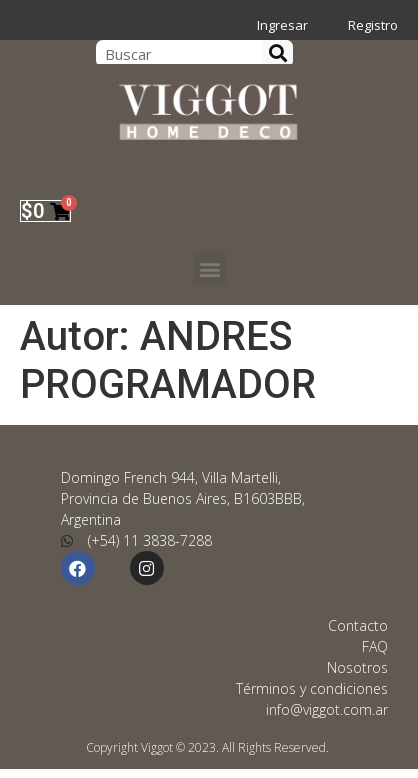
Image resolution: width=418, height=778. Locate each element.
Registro (373, 25)
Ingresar (282, 25)
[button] (209, 268)
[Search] (278, 53)
